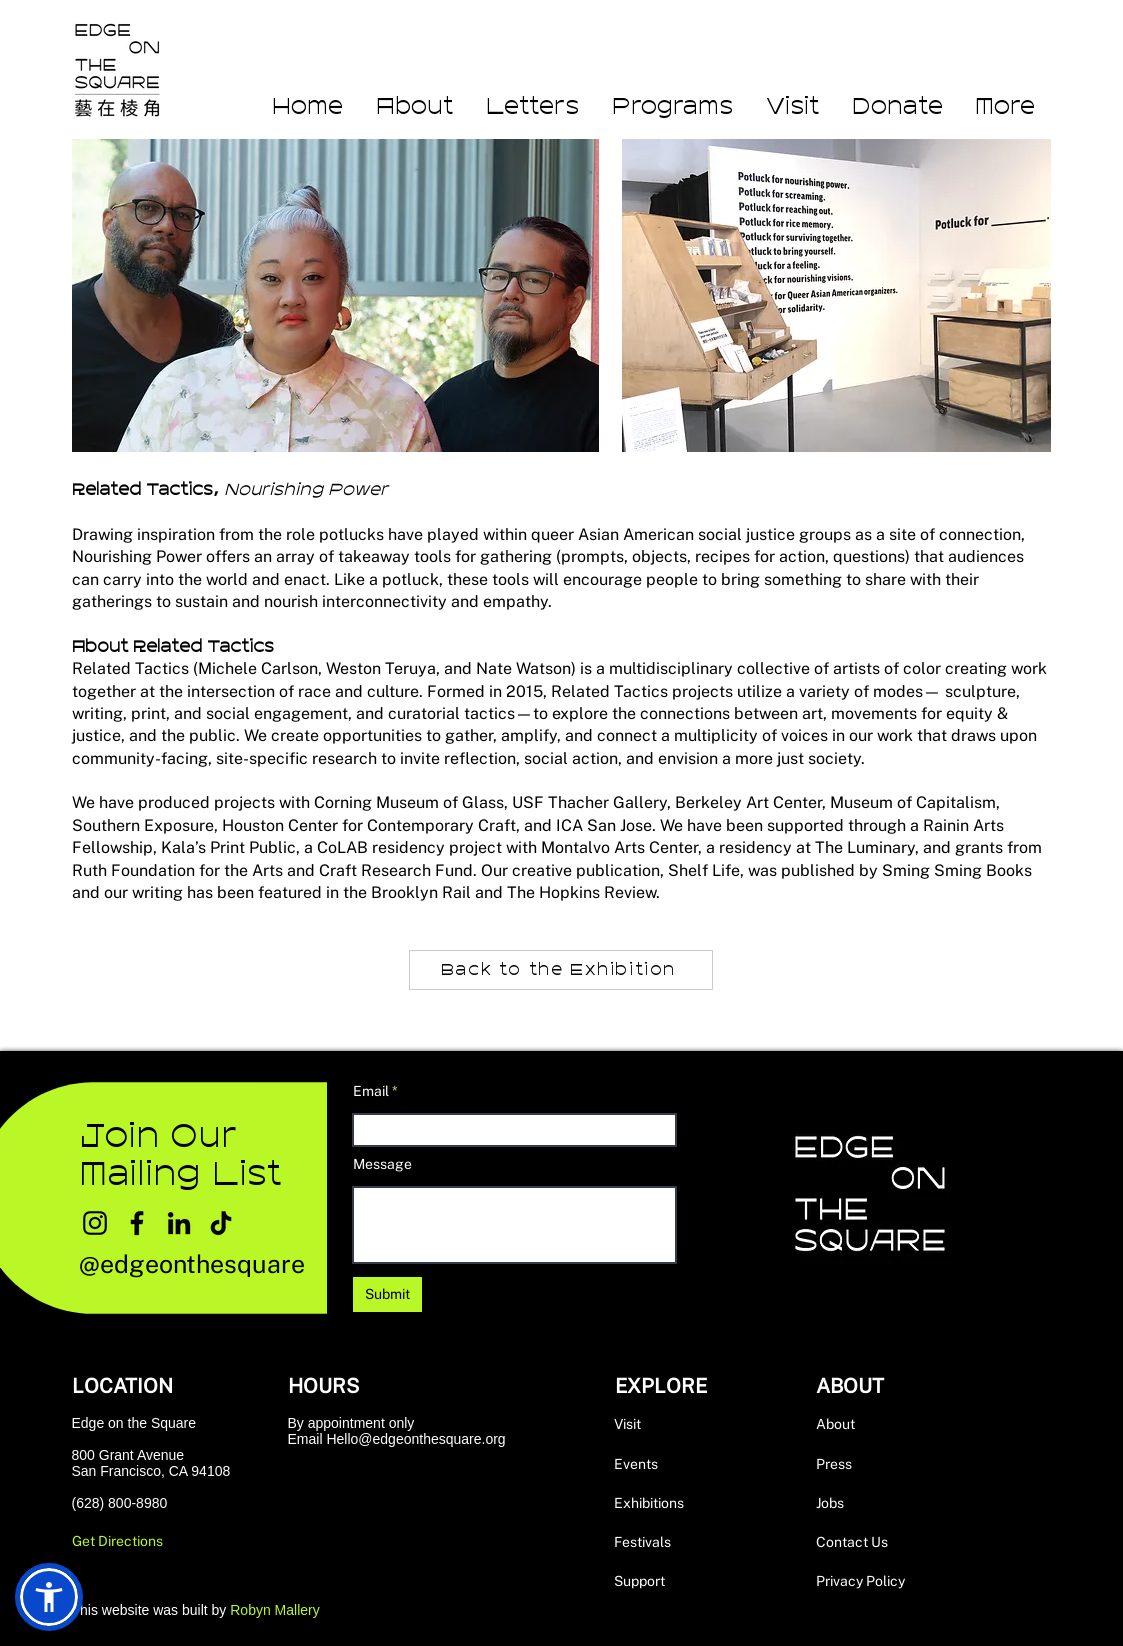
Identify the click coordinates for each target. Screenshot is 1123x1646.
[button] (1005, 107)
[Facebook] (137, 1223)
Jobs (830, 1503)
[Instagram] (95, 1223)
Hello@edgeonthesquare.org (415, 1439)
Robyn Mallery (274, 1610)
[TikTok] (221, 1223)
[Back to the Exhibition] (561, 970)
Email (371, 1091)
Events (636, 1464)
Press (834, 1464)
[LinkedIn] (179, 1223)
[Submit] (387, 1294)
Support (639, 1581)
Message (382, 1164)
